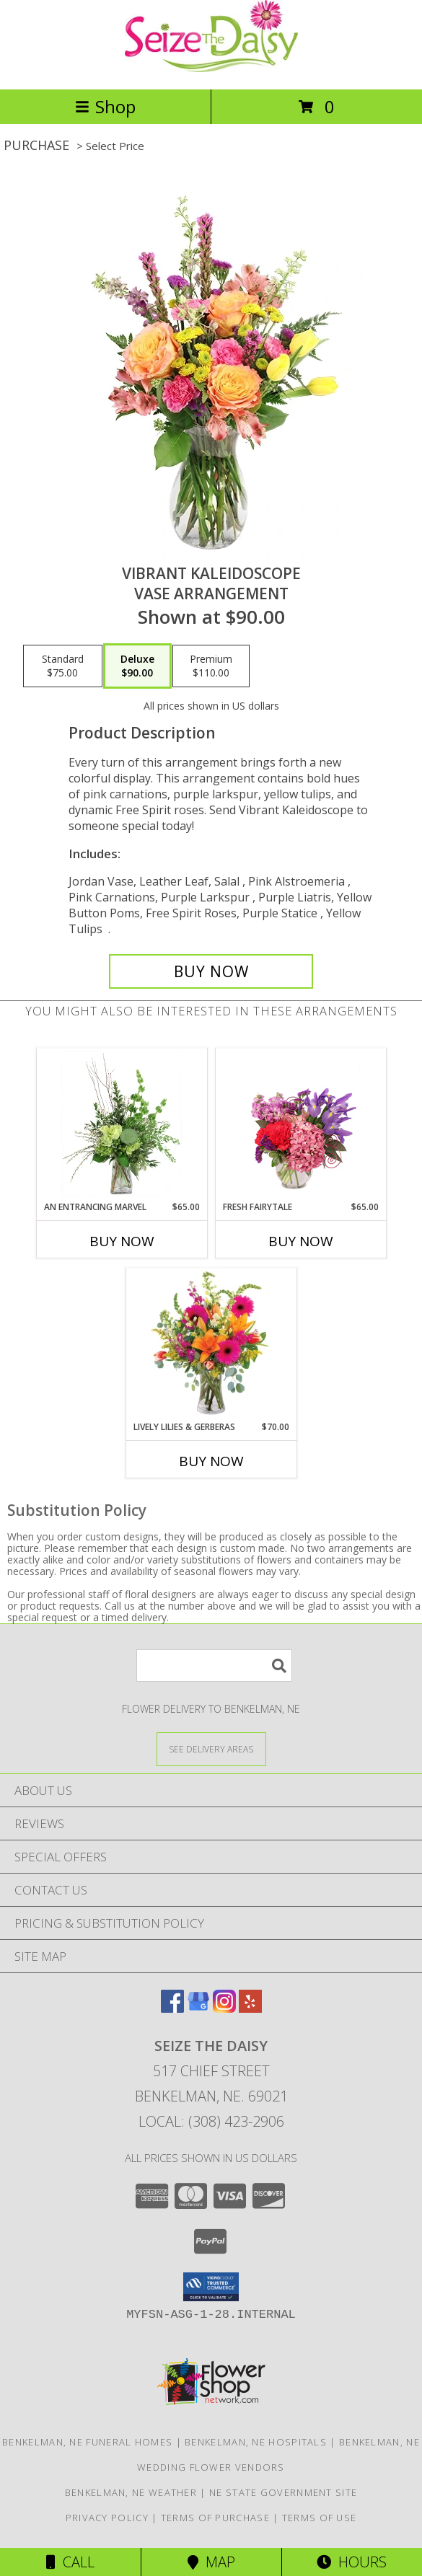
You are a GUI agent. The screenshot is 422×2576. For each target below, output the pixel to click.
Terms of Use (319, 2517)
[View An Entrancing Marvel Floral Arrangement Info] (121, 1124)
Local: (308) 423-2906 (211, 2121)
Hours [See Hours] (352, 2562)
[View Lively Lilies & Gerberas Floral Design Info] (211, 1344)
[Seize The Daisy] (211, 68)
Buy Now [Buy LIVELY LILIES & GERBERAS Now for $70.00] (211, 1461)
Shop (105, 106)
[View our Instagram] (224, 2008)
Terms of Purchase (215, 2517)
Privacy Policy (107, 2517)
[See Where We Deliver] (211, 1748)
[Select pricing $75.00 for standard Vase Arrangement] (63, 666)
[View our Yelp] (250, 2008)
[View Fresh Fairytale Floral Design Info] (300, 1124)
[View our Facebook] (172, 2008)
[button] (211, 2286)
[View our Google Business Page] (198, 2008)
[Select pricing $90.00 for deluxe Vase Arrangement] (137, 666)
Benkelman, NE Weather (131, 2492)
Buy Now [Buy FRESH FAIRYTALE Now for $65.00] (300, 1241)
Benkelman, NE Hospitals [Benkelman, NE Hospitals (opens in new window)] (256, 2441)
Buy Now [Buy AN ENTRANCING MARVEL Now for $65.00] (121, 1241)
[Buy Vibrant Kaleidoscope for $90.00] (211, 971)
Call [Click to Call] (70, 2562)
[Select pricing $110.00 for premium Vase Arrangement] (211, 666)
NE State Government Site (283, 2492)
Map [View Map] (211, 2562)
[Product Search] (214, 1665)
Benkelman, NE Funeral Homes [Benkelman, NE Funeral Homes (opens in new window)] (87, 2441)
